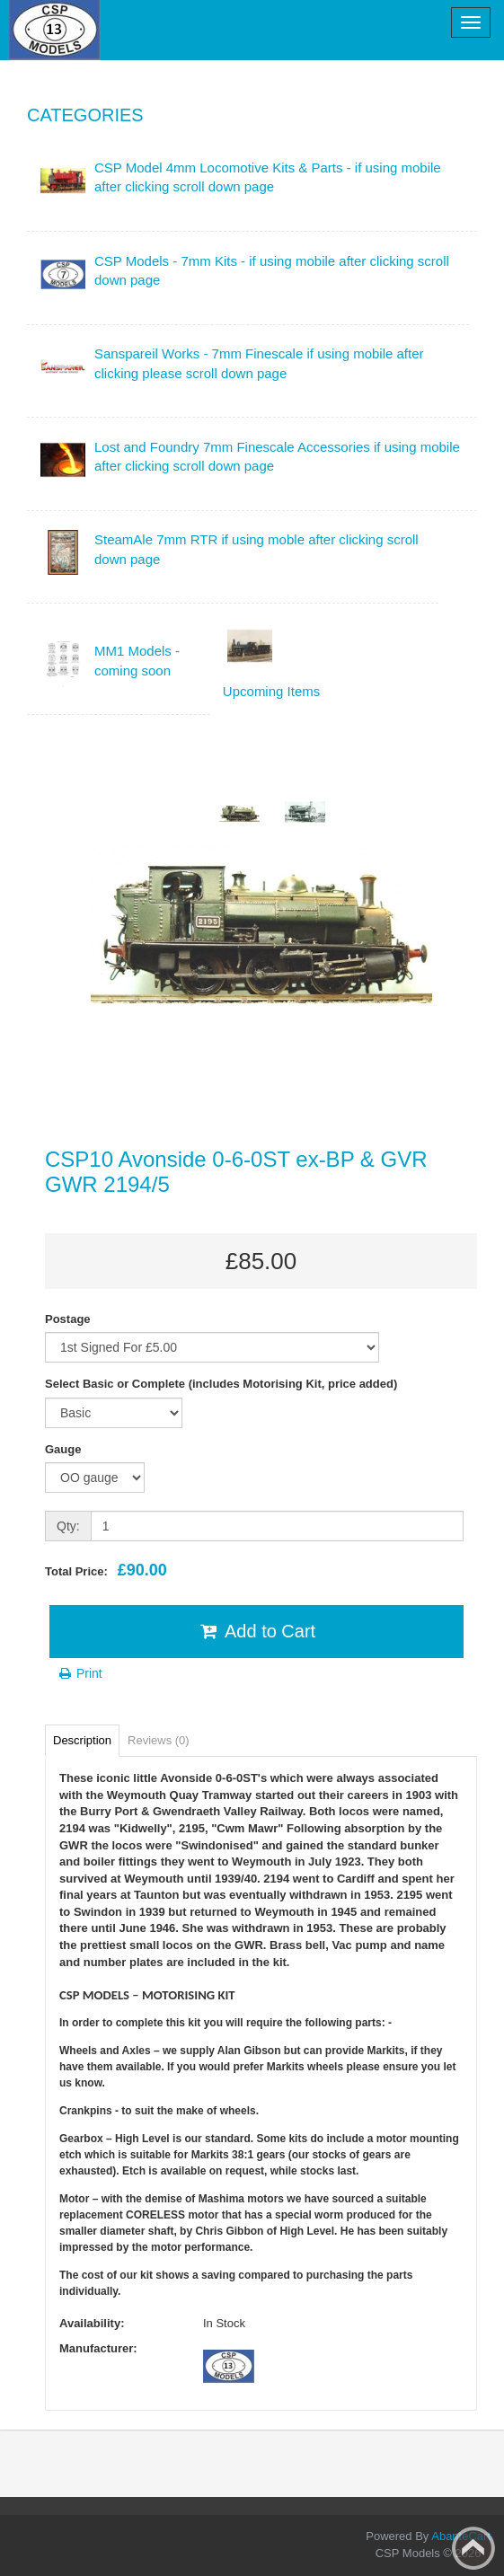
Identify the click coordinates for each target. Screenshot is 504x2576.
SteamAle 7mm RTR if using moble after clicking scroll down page (256, 549)
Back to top (473, 2548)
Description (82, 1740)
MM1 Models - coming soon (137, 660)
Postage (68, 1319)
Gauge (63, 1449)
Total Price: (106, 1570)
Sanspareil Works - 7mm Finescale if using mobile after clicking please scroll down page (259, 363)
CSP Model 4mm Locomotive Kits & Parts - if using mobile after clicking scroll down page (267, 177)
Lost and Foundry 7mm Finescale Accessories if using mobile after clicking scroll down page (277, 456)
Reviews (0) (159, 1740)
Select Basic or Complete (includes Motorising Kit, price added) (221, 1383)
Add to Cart (256, 1631)
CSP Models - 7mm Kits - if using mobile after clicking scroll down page (271, 270)
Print (79, 1673)
